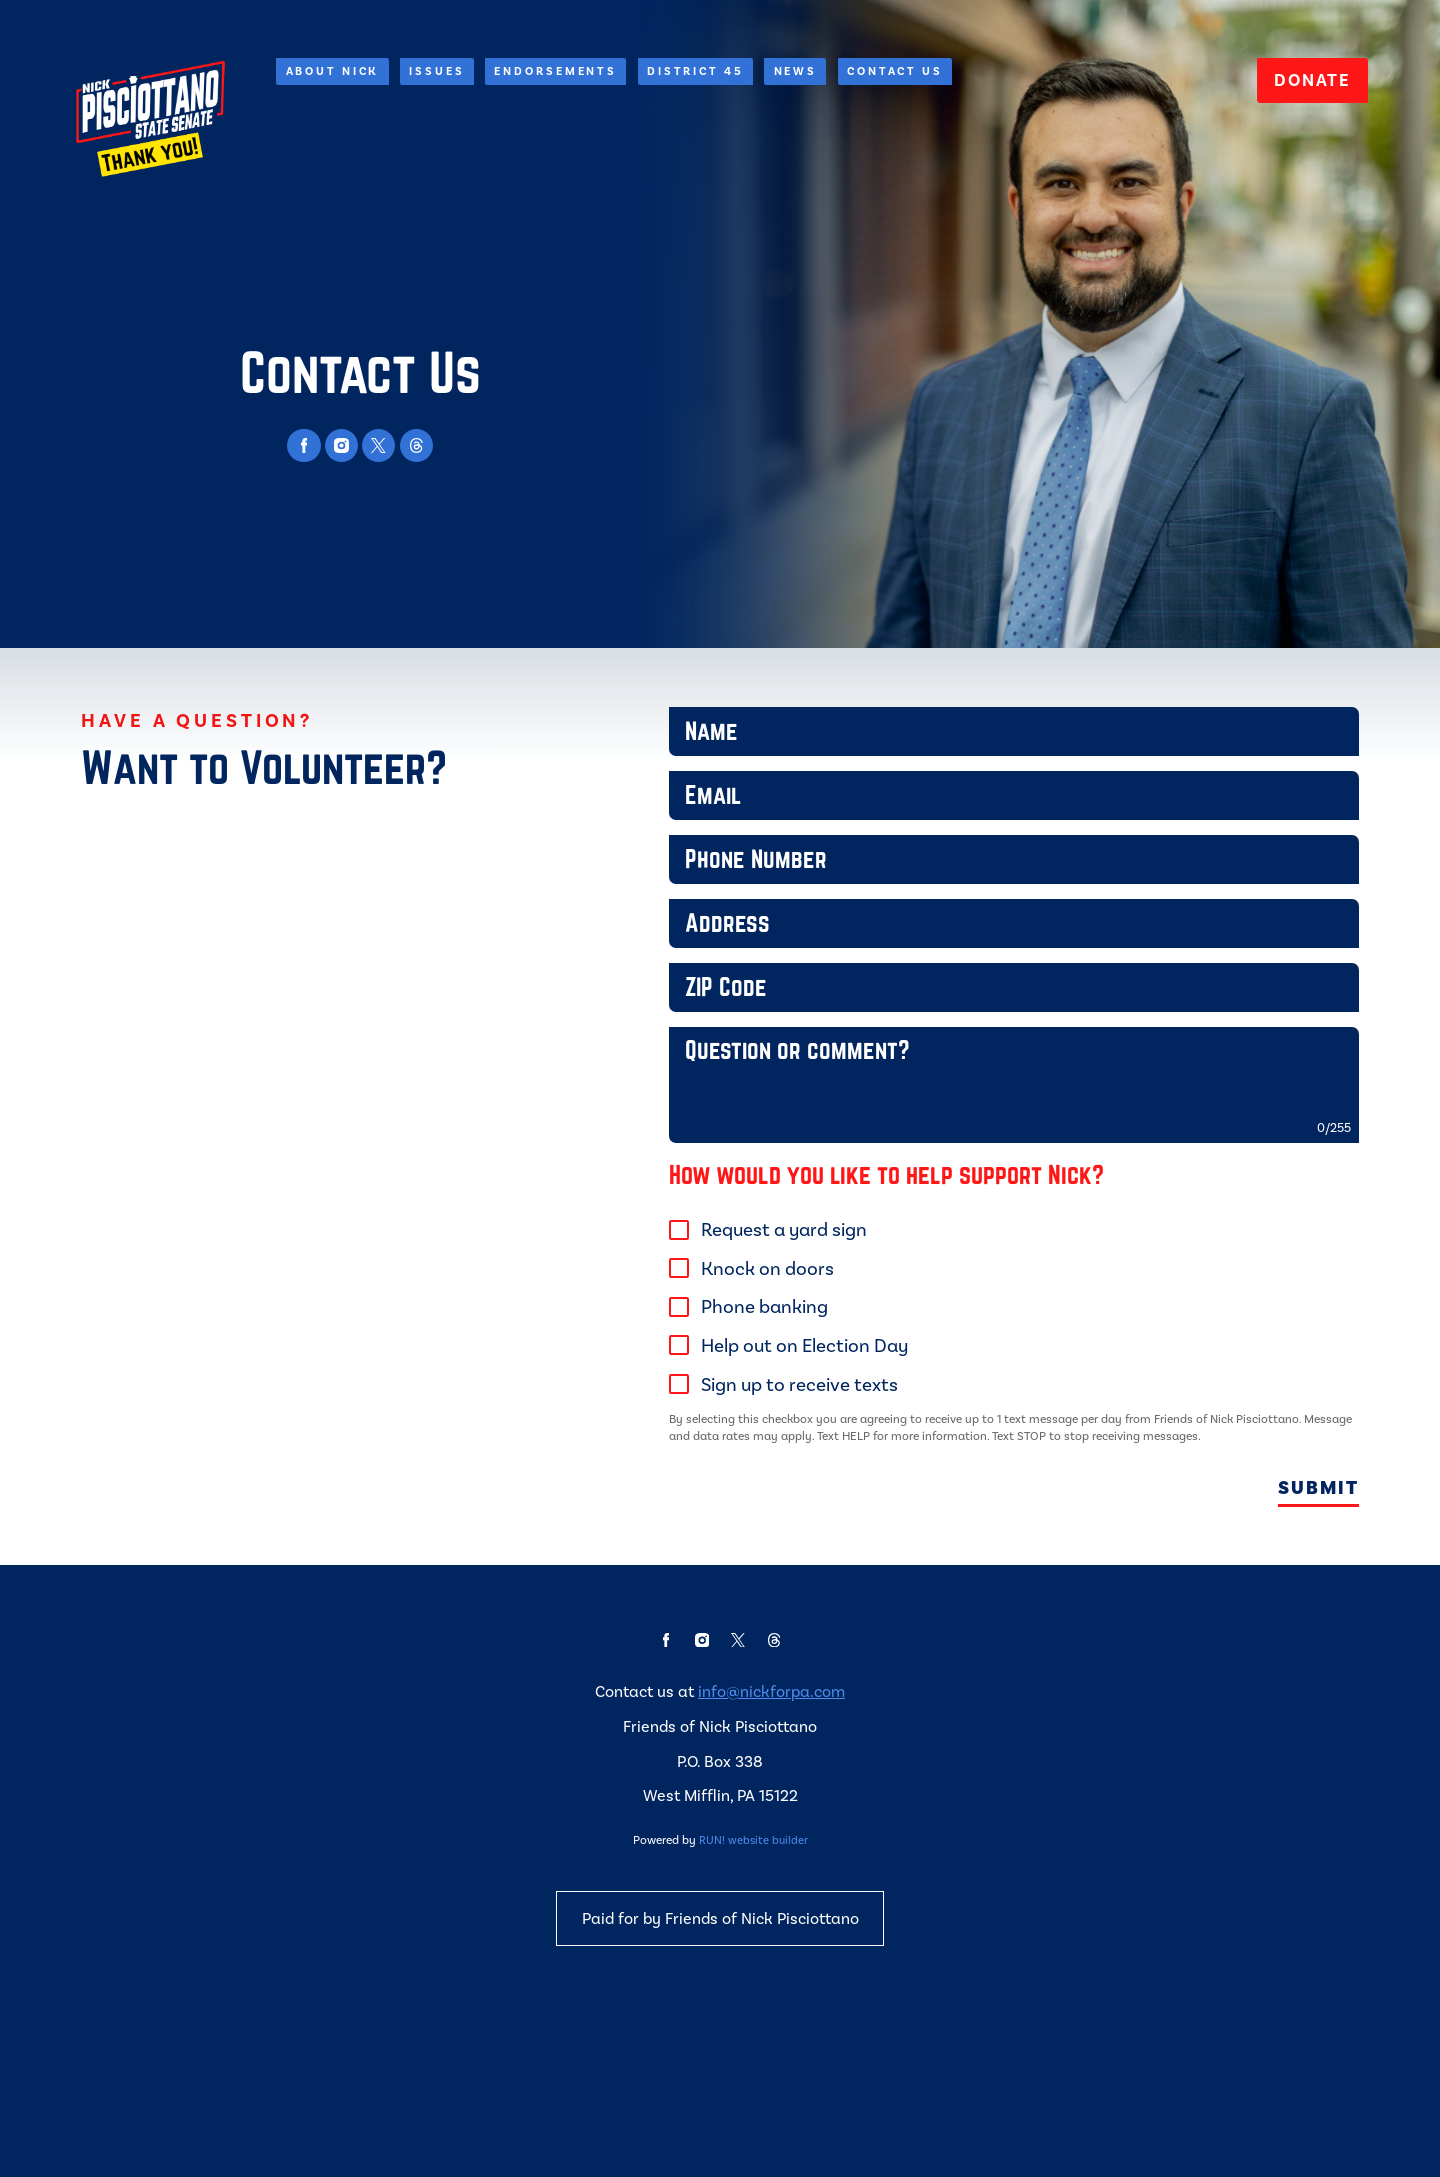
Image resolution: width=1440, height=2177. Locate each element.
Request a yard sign (788, 1294)
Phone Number (672, 881)
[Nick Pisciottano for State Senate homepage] (150, 118)
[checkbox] (683, 1296)
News (796, 70)
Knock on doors (771, 1333)
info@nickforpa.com (771, 1826)
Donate (1312, 79)
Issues (436, 70)
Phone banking (768, 1371)
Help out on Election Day (808, 1410)
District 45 (695, 70)
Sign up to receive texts (803, 1449)
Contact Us (895, 70)
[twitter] (378, 445)
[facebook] (303, 445)
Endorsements (555, 70)
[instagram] (341, 445)
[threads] (416, 445)
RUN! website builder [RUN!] (753, 1975)
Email (672, 811)
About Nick (333, 70)
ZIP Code (672, 1022)
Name (672, 741)
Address (672, 952)
